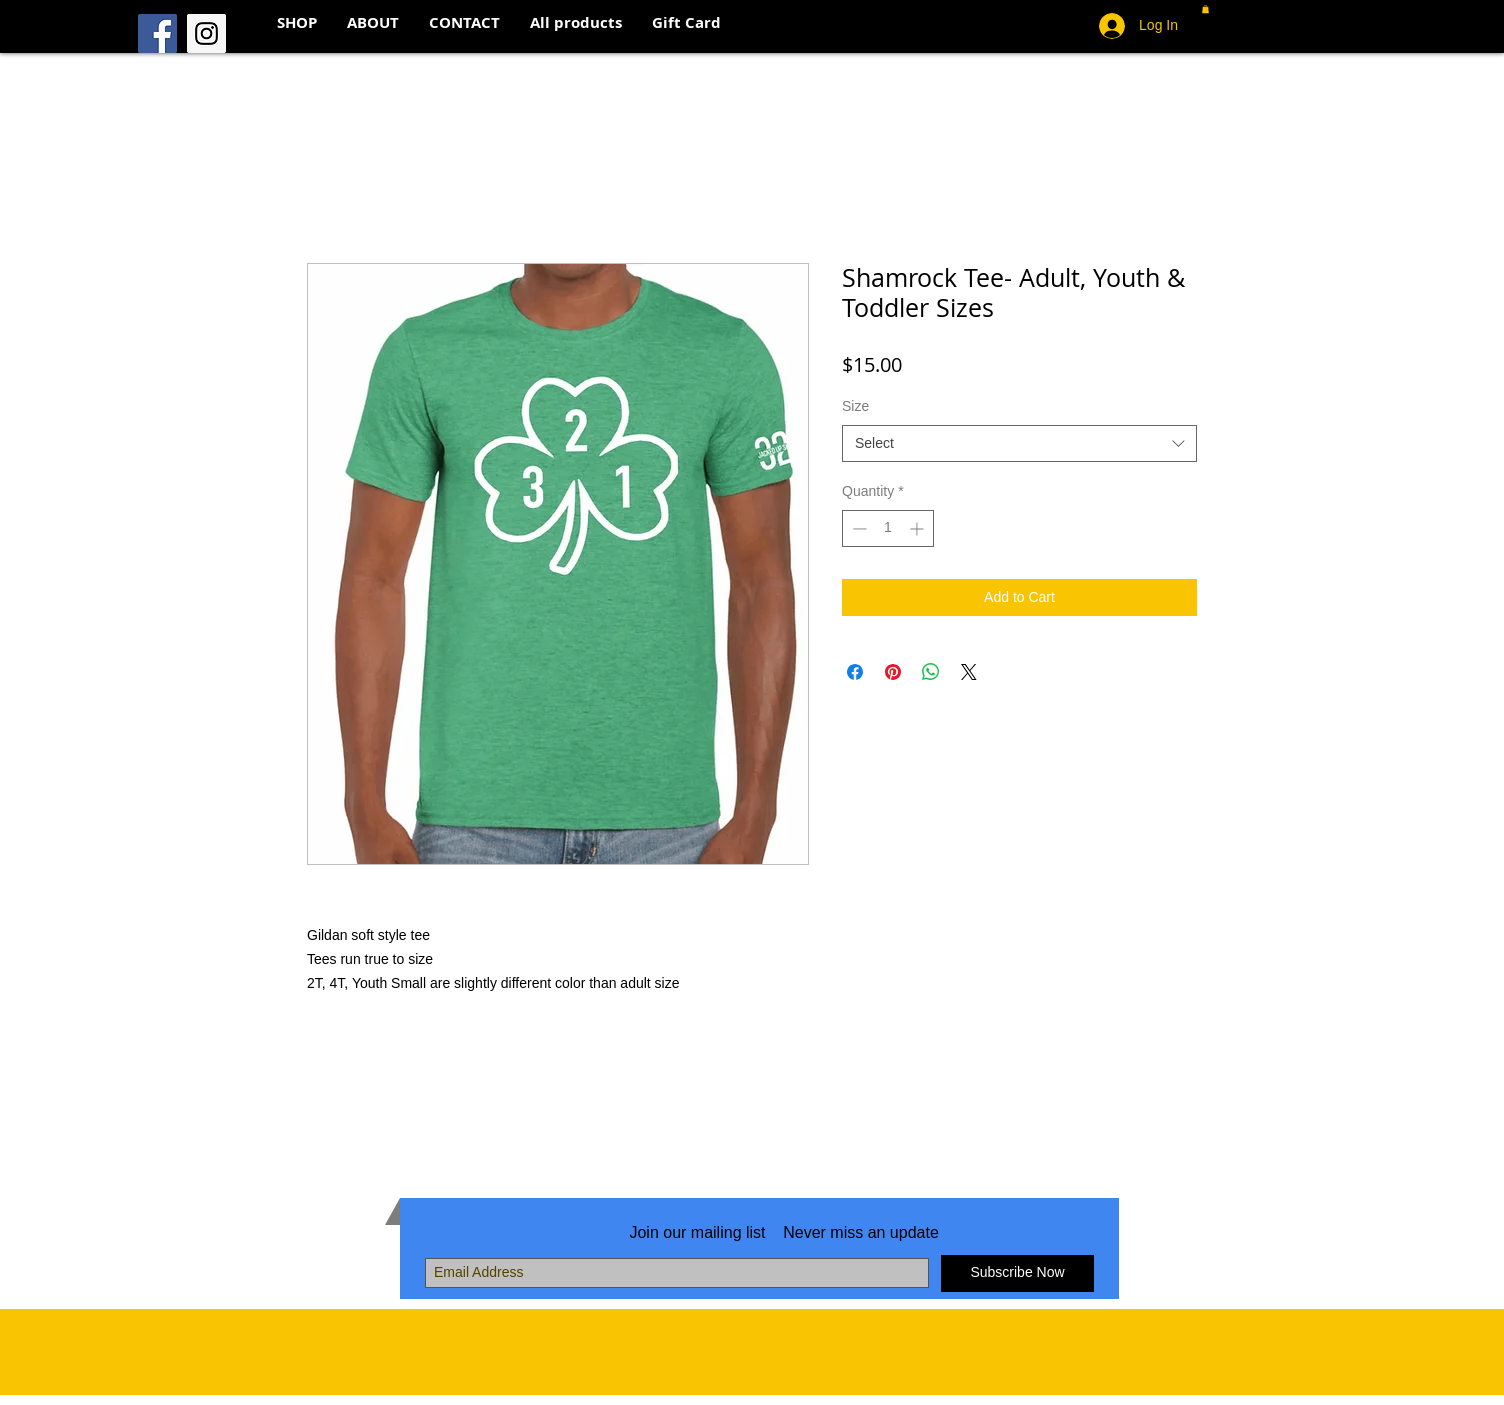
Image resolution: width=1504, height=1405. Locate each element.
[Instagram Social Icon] (206, 33)
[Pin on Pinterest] (893, 672)
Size (855, 406)
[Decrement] (857, 528)
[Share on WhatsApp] (931, 672)
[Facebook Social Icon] (157, 33)
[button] (1205, 9)
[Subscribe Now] (1017, 1273)
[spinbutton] (888, 528)
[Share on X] (969, 672)
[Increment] (918, 528)
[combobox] (1019, 444)
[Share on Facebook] (855, 672)
